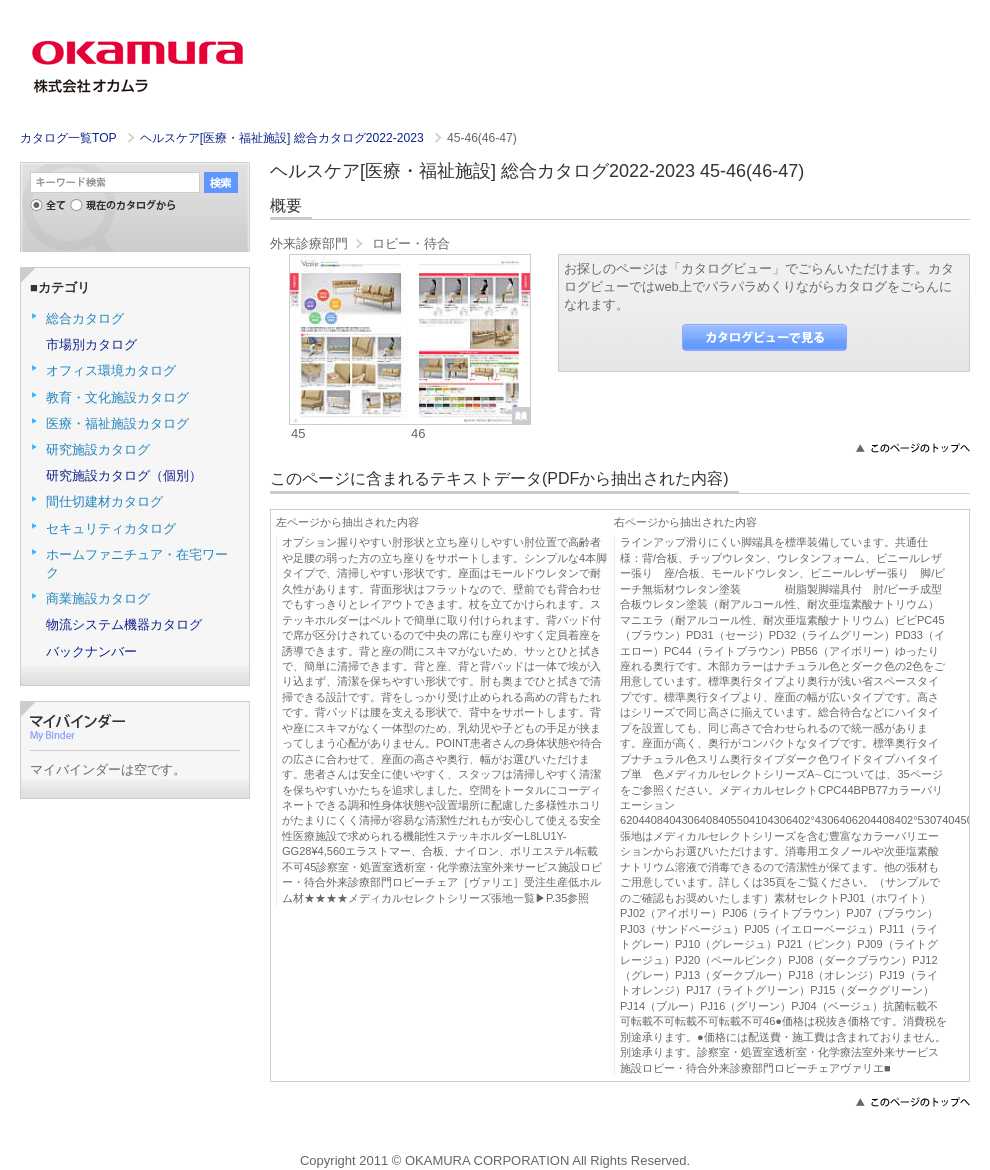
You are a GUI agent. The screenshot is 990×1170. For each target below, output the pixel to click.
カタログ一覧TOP (68, 138)
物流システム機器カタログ (124, 624)
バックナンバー (91, 651)
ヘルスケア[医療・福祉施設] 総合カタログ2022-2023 (283, 138)
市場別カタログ (91, 344)
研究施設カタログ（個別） (124, 475)
